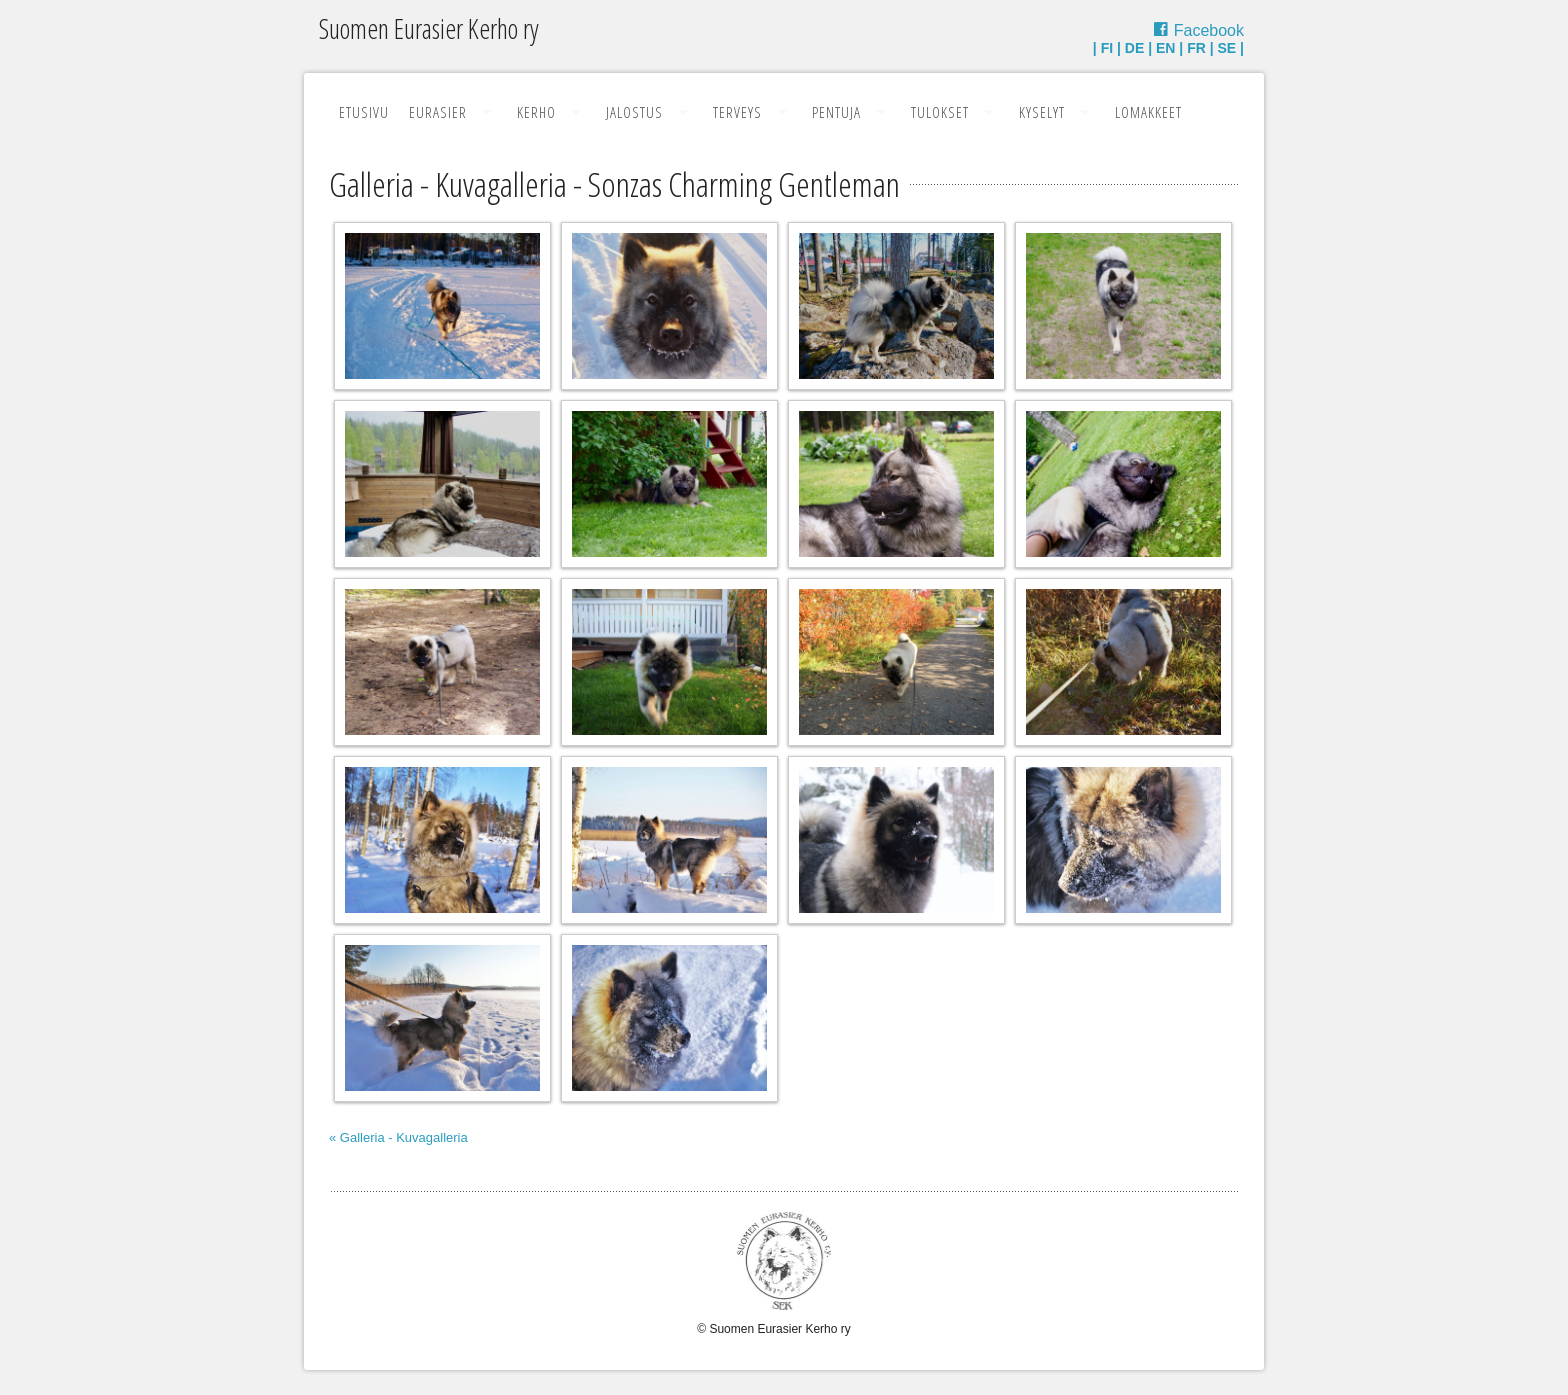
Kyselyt (1042, 112)
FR (1196, 48)
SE (1227, 48)
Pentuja (836, 112)
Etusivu (364, 112)
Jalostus (634, 112)
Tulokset (940, 112)
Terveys (737, 112)
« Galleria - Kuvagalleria (398, 1137)
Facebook (1209, 30)
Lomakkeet (1148, 112)
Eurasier (438, 112)
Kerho (536, 112)
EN (1165, 48)
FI (1107, 48)
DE (1134, 48)
